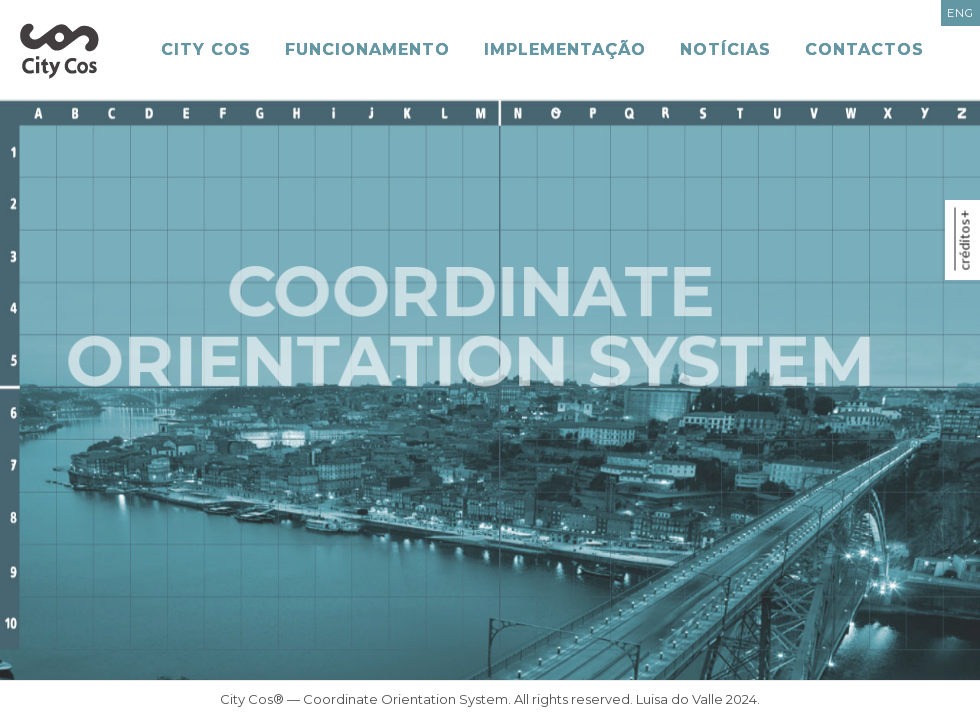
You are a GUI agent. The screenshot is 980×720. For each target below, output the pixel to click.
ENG (960, 13)
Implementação (565, 49)
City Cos (206, 49)
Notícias (725, 49)
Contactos (864, 49)
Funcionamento (367, 49)
